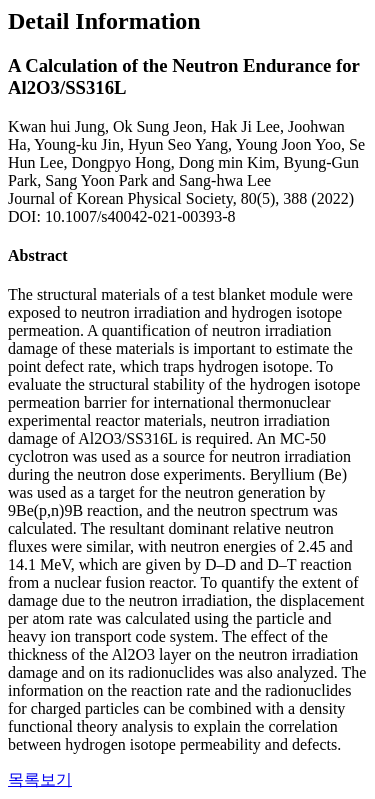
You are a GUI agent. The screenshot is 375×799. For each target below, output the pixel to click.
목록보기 (40, 779)
